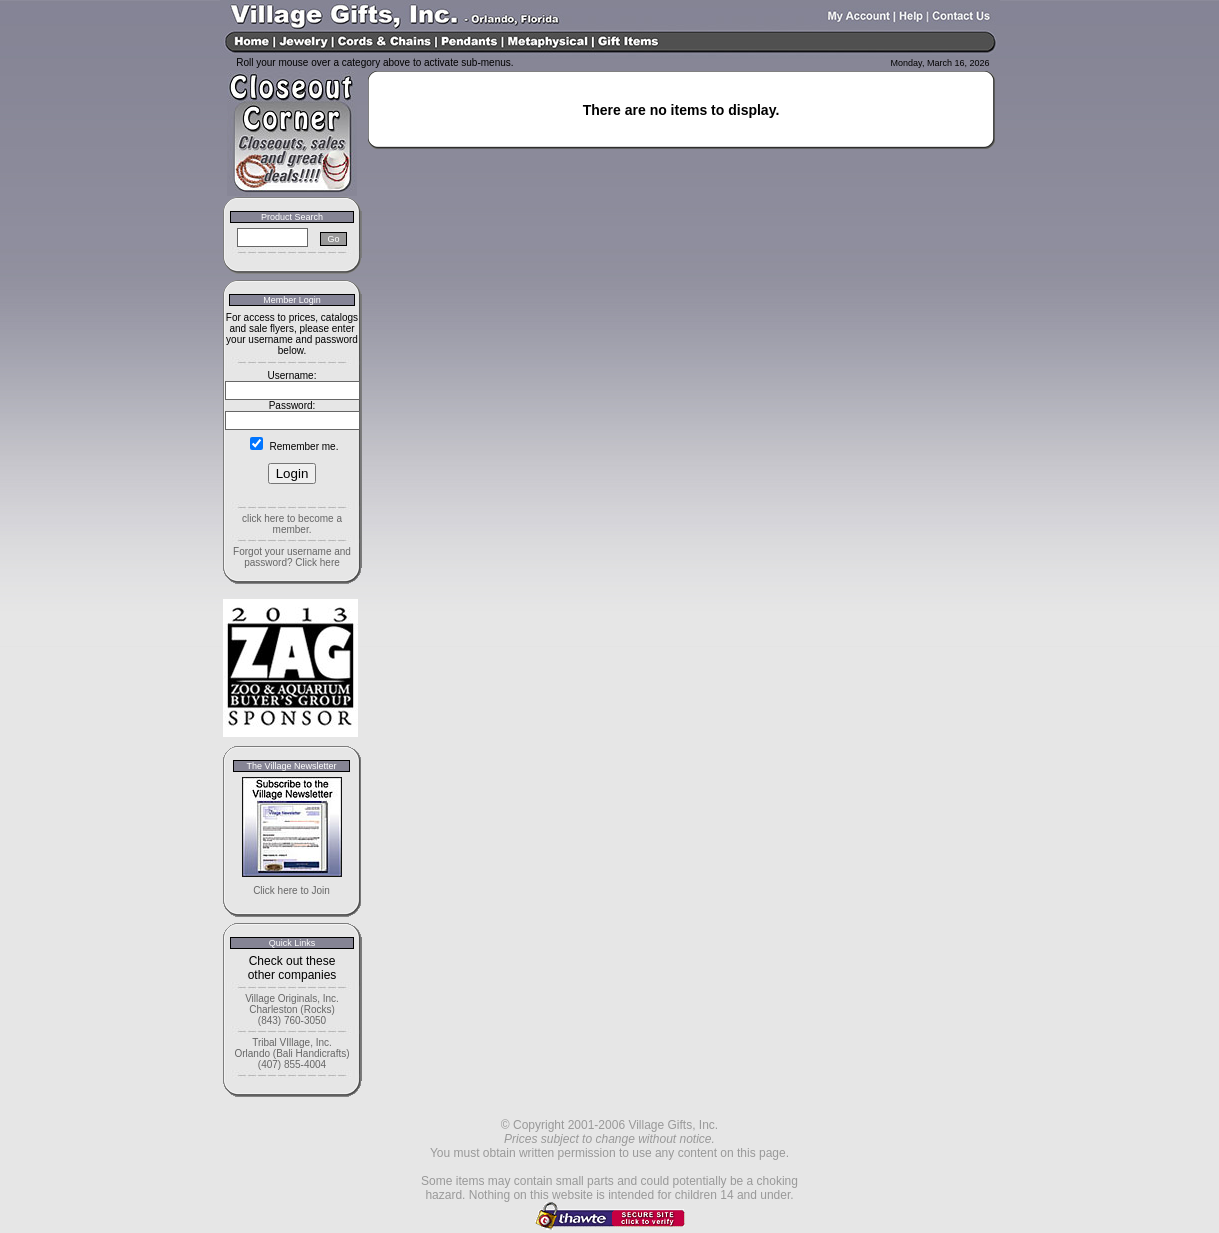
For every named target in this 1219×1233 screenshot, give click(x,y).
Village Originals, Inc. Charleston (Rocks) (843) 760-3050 (292, 1009)
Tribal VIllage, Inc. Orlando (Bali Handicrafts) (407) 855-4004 (291, 1053)
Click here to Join (291, 890)
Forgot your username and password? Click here (292, 557)
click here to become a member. (292, 524)
